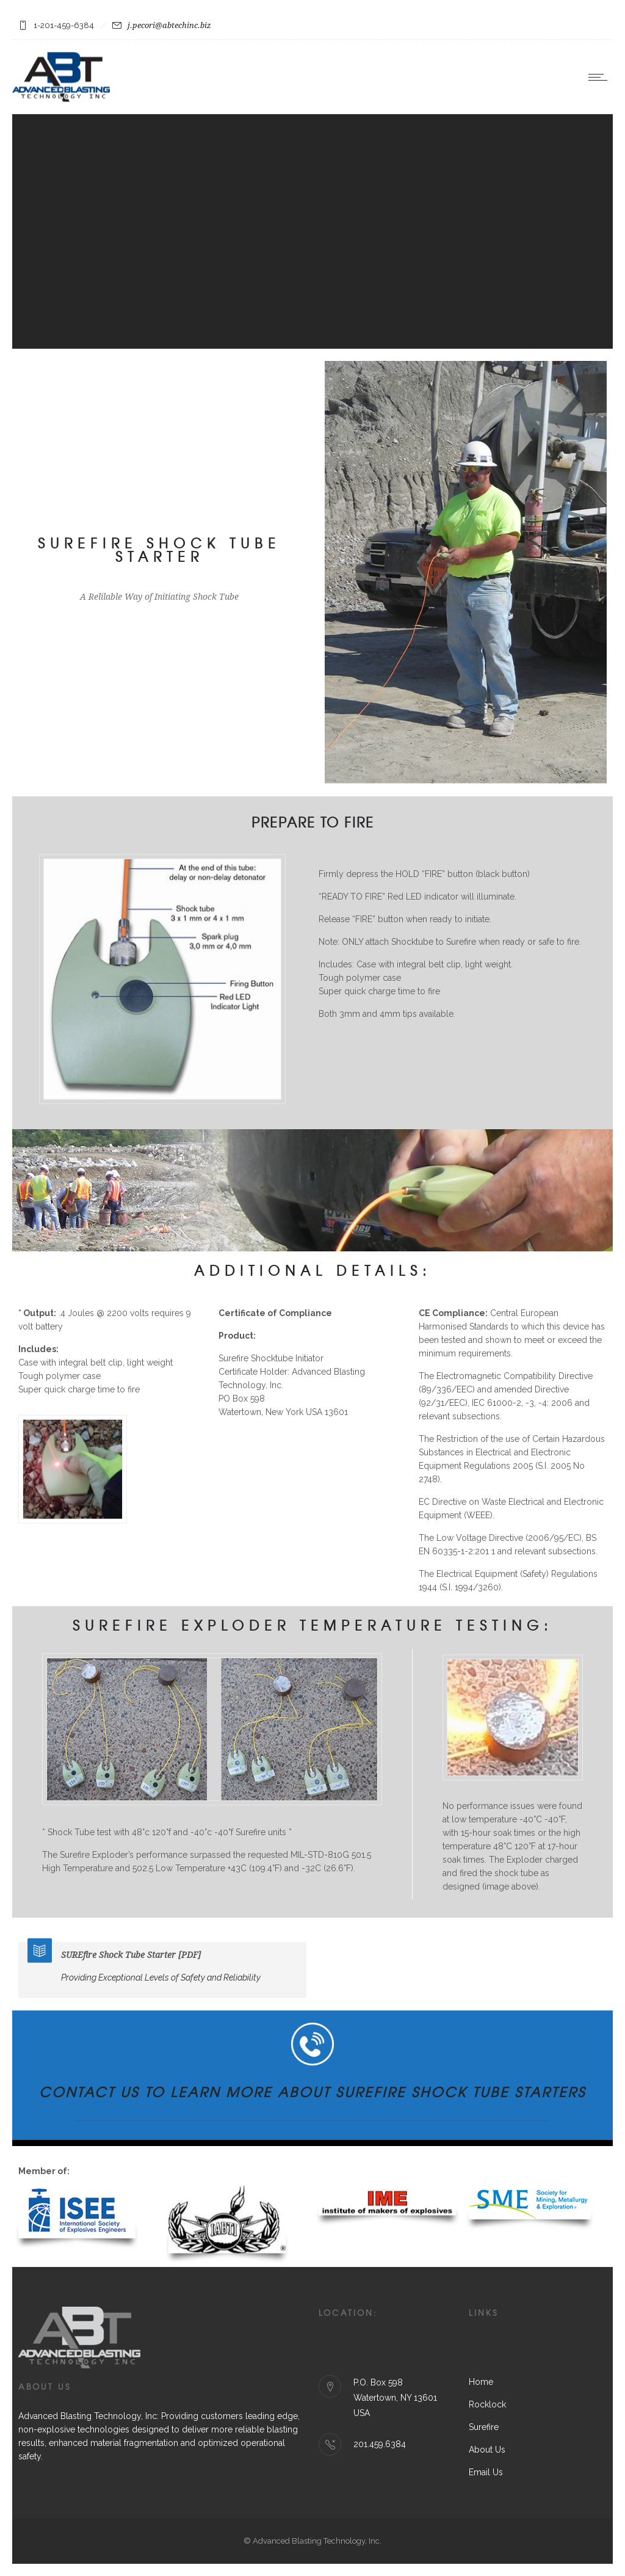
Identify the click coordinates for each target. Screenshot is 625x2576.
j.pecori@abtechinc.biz (169, 25)
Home (481, 2382)
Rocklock (487, 2404)
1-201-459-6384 (64, 25)
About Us (487, 2449)
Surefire (484, 2427)
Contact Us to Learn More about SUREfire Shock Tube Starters (312, 2091)
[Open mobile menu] (600, 77)
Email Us (486, 2472)
